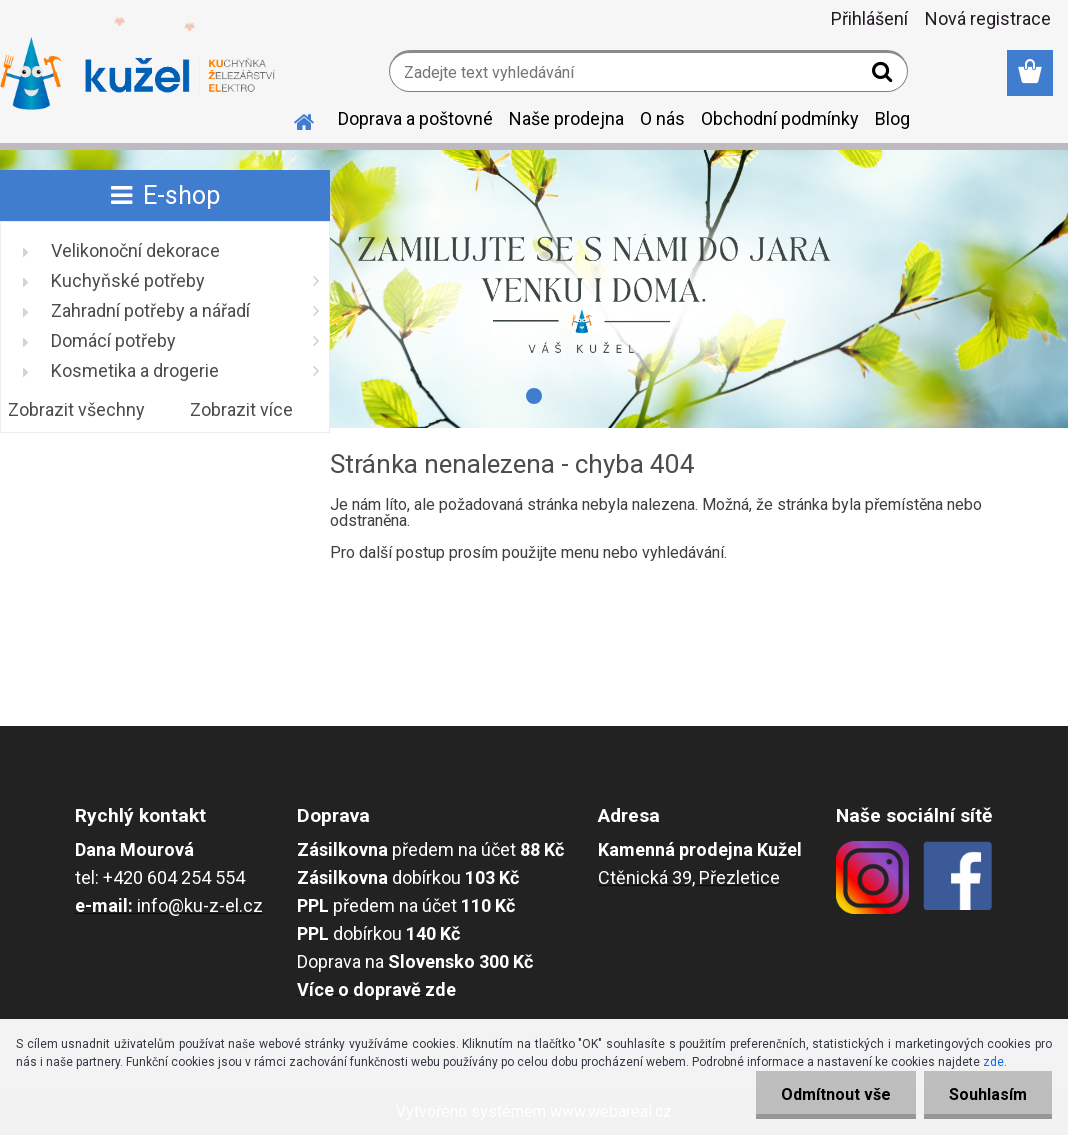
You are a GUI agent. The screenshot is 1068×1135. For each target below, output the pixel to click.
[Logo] (137, 74)
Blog (892, 118)
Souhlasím (988, 1094)
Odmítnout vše (836, 1094)
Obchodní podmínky (780, 118)
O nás (662, 118)
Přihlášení (869, 18)
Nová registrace (988, 18)
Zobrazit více (241, 409)
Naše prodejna (566, 118)
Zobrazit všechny (76, 409)
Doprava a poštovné (415, 118)
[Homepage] (292, 119)
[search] (884, 76)
